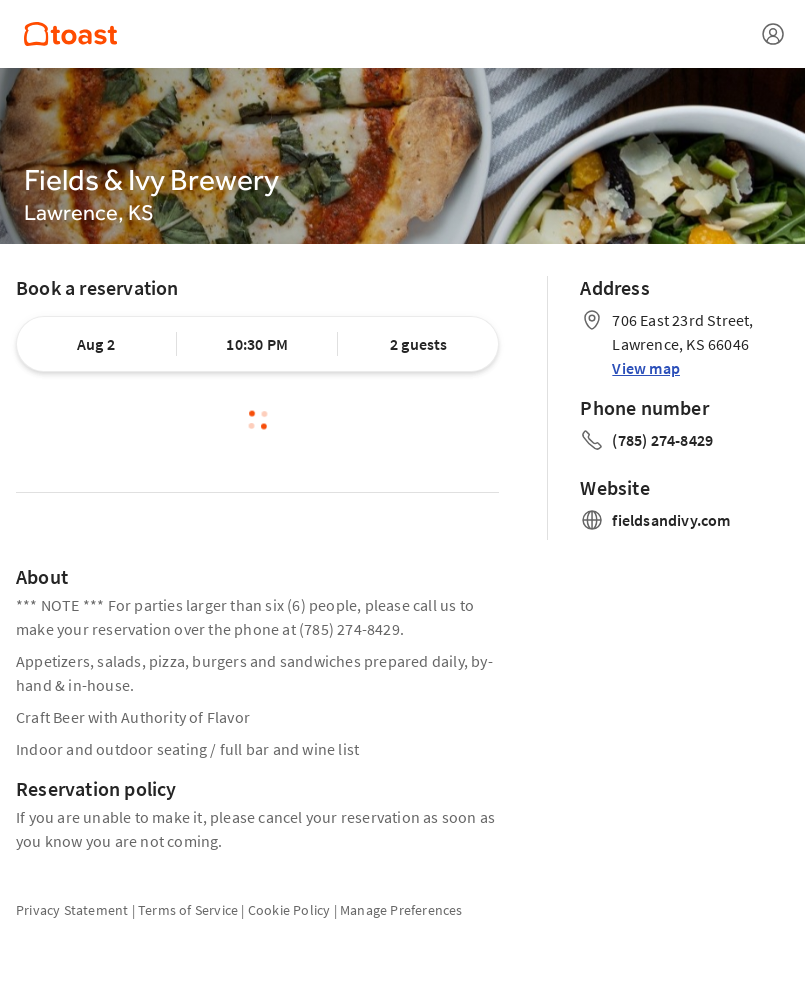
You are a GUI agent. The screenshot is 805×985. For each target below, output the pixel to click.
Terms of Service (188, 910)
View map (646, 368)
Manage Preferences (401, 910)
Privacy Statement (72, 910)
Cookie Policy (289, 910)
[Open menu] (773, 34)
